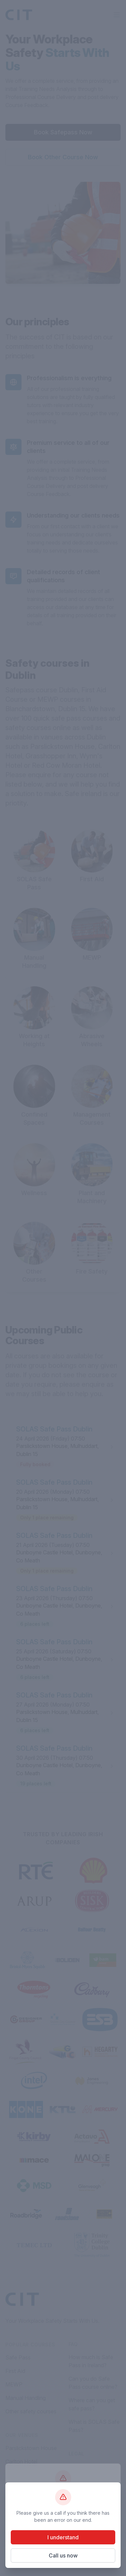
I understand (63, 2537)
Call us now (63, 2555)
